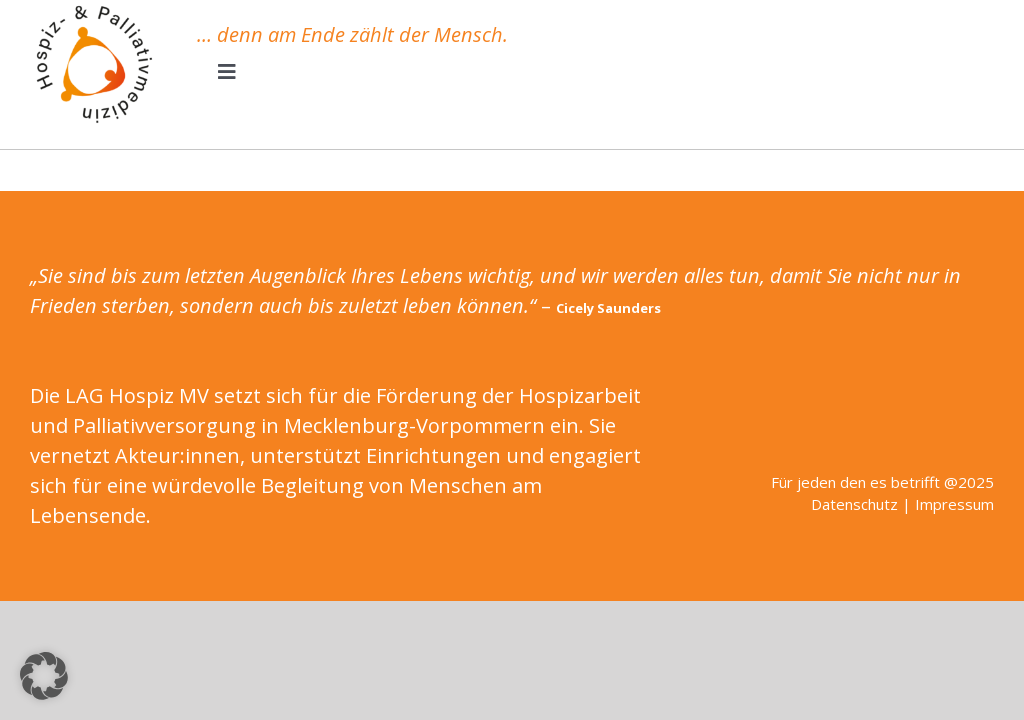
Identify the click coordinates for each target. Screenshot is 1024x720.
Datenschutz (854, 504)
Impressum (954, 504)
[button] (44, 676)
